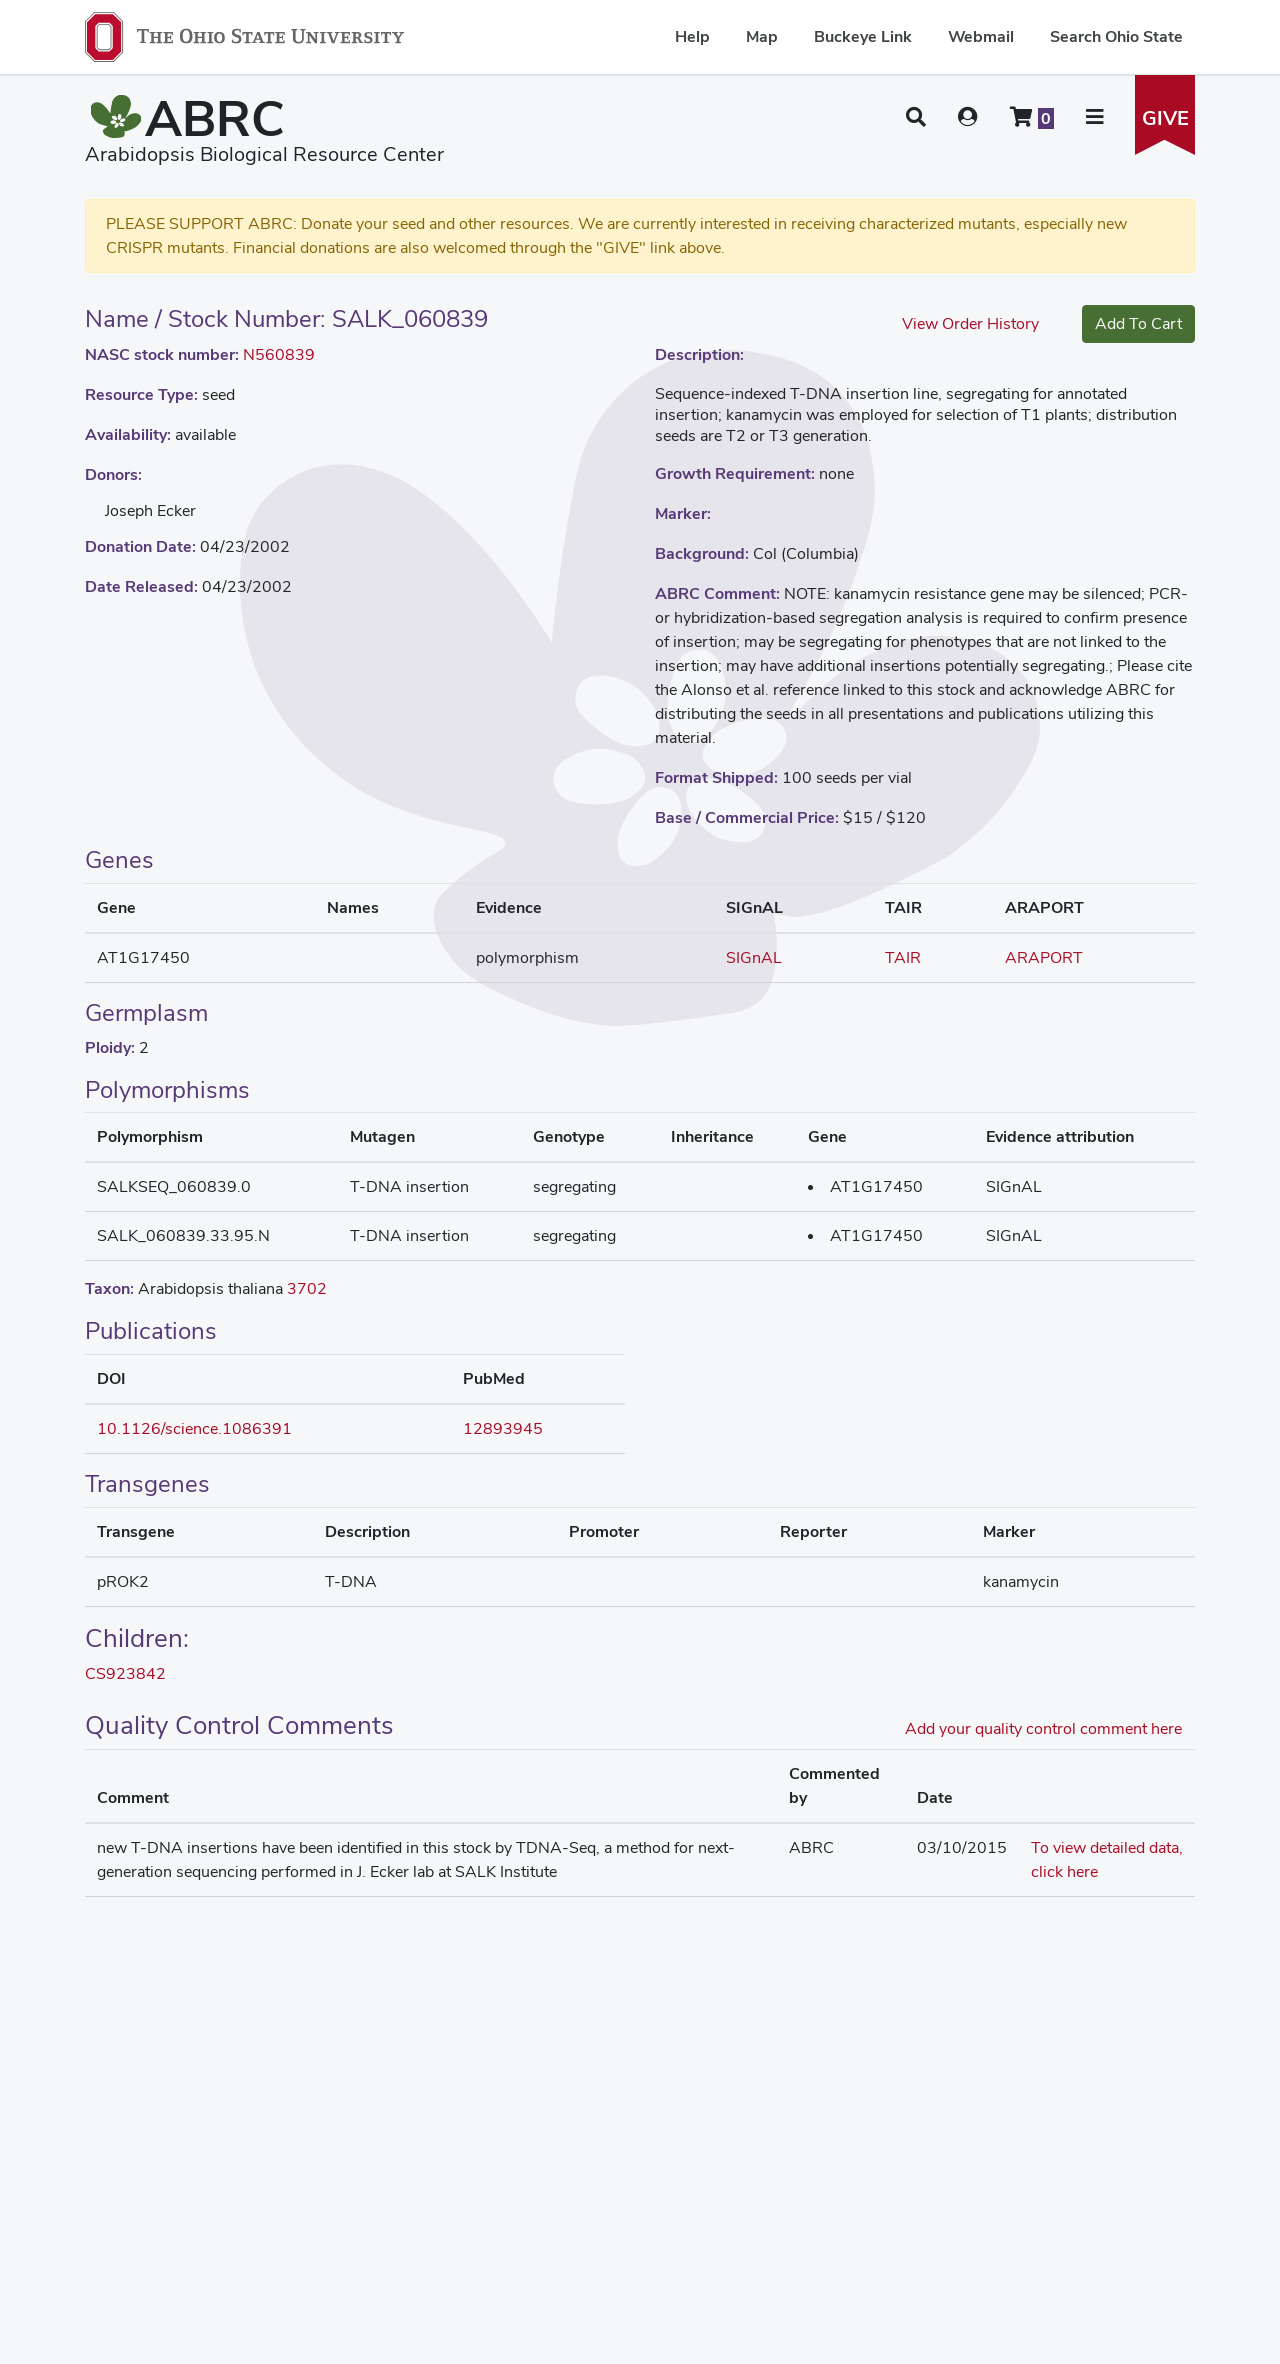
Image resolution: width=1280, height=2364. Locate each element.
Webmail (981, 36)
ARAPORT (1044, 957)
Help (692, 36)
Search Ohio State (1116, 36)
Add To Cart (1138, 323)
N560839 (279, 354)
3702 (307, 1288)
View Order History (970, 323)
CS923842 (125, 1673)
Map (762, 36)
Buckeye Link (863, 36)
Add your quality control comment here (1043, 1728)
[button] (916, 117)
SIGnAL (754, 957)
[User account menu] (968, 117)
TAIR (903, 957)
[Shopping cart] (1032, 117)
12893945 (503, 1428)
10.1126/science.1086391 (194, 1428)
